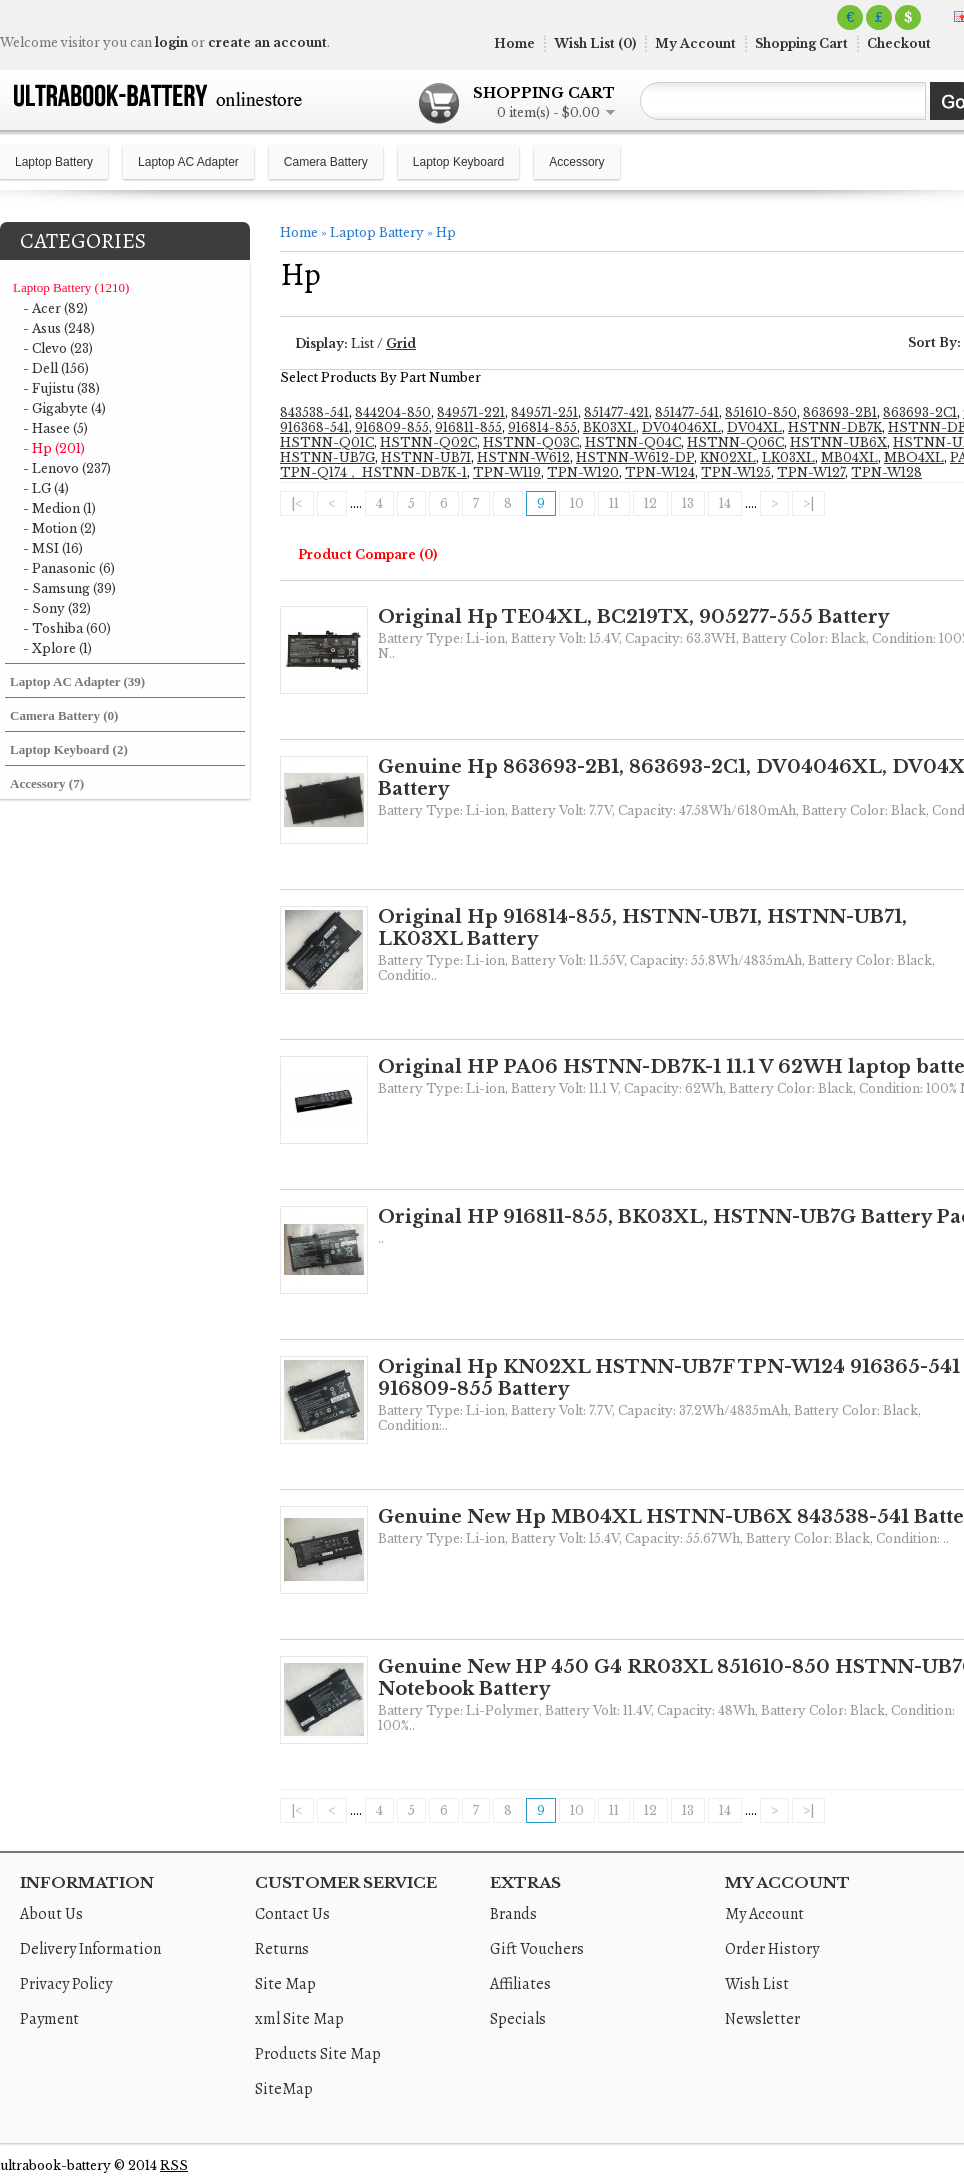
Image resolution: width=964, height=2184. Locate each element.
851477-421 (616, 412)
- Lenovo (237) (67, 468)
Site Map (285, 1984)
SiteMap (284, 2089)
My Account (695, 43)
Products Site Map (318, 2054)
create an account (267, 42)
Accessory (576, 162)
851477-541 (687, 412)
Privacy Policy (66, 1984)
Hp (446, 232)
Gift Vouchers (537, 1949)
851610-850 (761, 412)
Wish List (757, 1984)
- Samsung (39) (69, 588)
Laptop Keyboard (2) (69, 749)
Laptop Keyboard (458, 162)
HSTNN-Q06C (735, 442)
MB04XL (849, 457)
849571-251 (544, 412)
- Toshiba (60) (67, 628)
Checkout (899, 43)
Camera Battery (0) (64, 715)
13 (688, 503)
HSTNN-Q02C (428, 442)
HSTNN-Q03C (531, 442)
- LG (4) (46, 488)
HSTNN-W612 (523, 457)
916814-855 (542, 427)
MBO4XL (914, 457)
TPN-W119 (507, 472)
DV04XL (754, 427)
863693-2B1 (840, 412)
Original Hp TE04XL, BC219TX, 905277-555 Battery (633, 617)
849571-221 (471, 412)
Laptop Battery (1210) (71, 287)
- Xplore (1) (57, 648)
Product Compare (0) (367, 554)
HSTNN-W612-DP (635, 457)
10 (577, 503)
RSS (174, 2165)
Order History (772, 1949)
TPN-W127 (811, 472)
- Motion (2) (59, 528)
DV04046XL (681, 427)
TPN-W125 (736, 472)
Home (514, 43)
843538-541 (314, 412)
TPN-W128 (886, 472)
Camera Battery (326, 162)
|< (297, 503)
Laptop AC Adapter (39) (77, 681)
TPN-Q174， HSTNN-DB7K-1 (373, 472)
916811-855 (468, 427)
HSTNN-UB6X (838, 442)
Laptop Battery (54, 162)
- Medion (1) (59, 508)
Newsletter (762, 2019)
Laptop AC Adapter (188, 162)
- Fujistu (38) (61, 388)
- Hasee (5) (55, 428)
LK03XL (788, 457)
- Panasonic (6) (69, 568)
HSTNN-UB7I (426, 457)
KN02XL (728, 457)
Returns (282, 1949)
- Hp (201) (54, 448)
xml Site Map (299, 2019)
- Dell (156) (56, 368)
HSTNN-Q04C (633, 442)
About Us (51, 1914)
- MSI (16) (53, 548)
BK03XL (609, 427)
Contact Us (292, 1914)
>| (808, 503)
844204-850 (393, 412)
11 (614, 503)
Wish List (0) (595, 43)
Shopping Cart (801, 43)
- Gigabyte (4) (64, 408)
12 (650, 503)
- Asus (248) (59, 328)
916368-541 (314, 427)
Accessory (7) (47, 783)
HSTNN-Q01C (327, 442)
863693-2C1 (920, 412)
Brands (513, 1914)
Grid (401, 343)
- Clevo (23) (58, 348)
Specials (518, 2019)
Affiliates (520, 1984)
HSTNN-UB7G (327, 457)
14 (725, 503)
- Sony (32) (57, 608)
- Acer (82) (55, 308)
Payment (49, 2019)
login (171, 42)
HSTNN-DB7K (835, 427)
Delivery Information (90, 1949)
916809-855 (392, 427)
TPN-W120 (583, 472)
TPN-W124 (660, 472)
